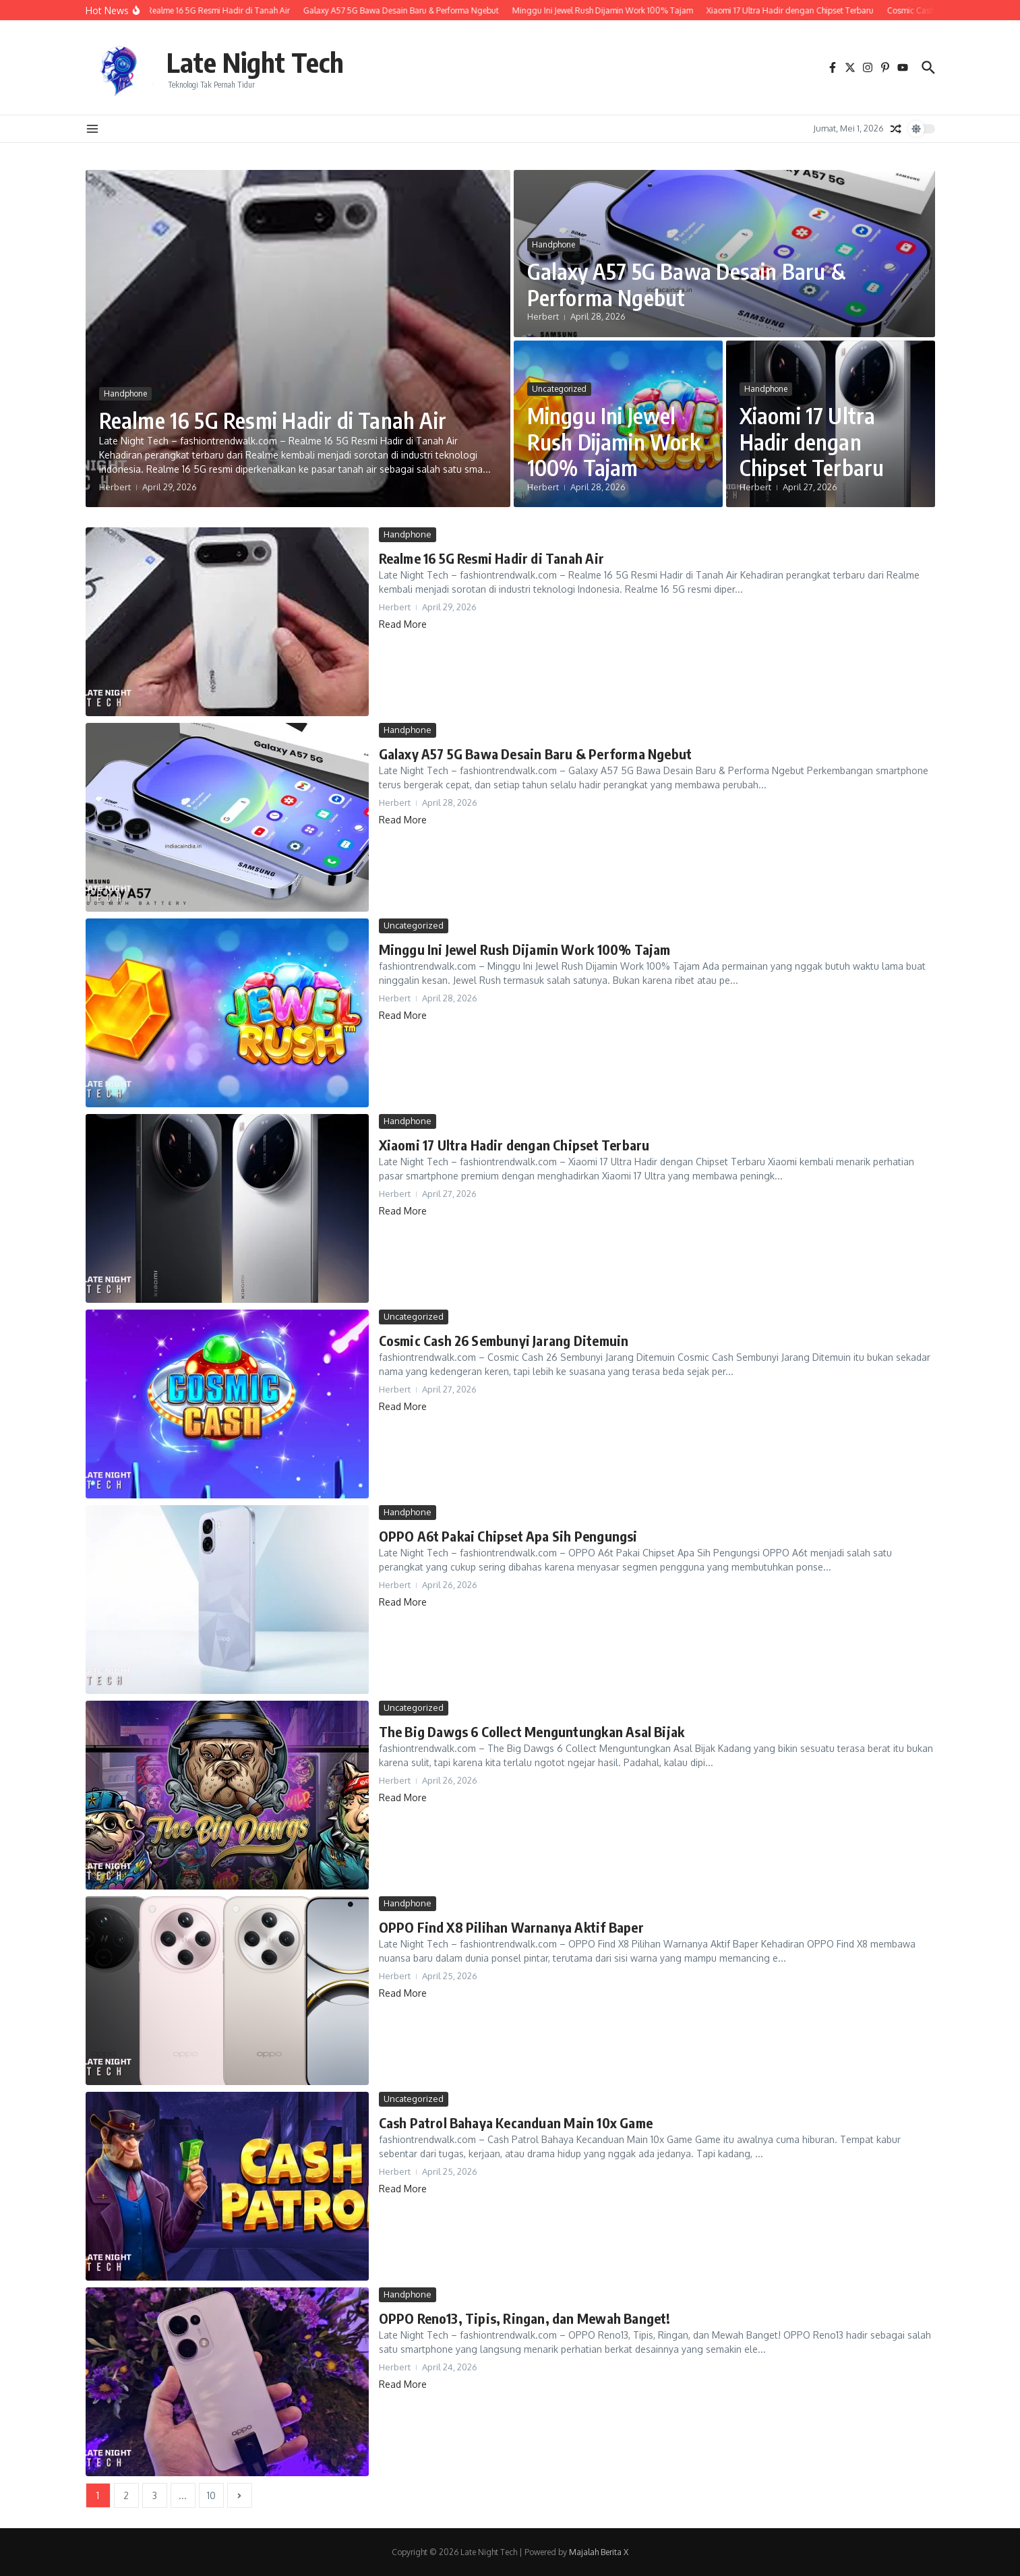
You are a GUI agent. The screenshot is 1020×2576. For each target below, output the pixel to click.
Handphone (125, 393)
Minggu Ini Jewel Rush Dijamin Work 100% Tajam (613, 441)
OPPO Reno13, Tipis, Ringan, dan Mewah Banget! (525, 2318)
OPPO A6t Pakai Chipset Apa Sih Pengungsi (508, 1535)
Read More (403, 624)
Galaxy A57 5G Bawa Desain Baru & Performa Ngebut (686, 284)
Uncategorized (559, 389)
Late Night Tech (255, 62)
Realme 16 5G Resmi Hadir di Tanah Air (272, 420)
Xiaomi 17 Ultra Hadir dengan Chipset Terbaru (812, 441)
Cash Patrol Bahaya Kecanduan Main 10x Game (516, 2122)
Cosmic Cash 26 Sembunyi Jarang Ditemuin (504, 1340)
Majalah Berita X (598, 2552)
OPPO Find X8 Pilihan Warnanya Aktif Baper (511, 1927)
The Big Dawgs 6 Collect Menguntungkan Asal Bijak (532, 1731)
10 (211, 2495)
